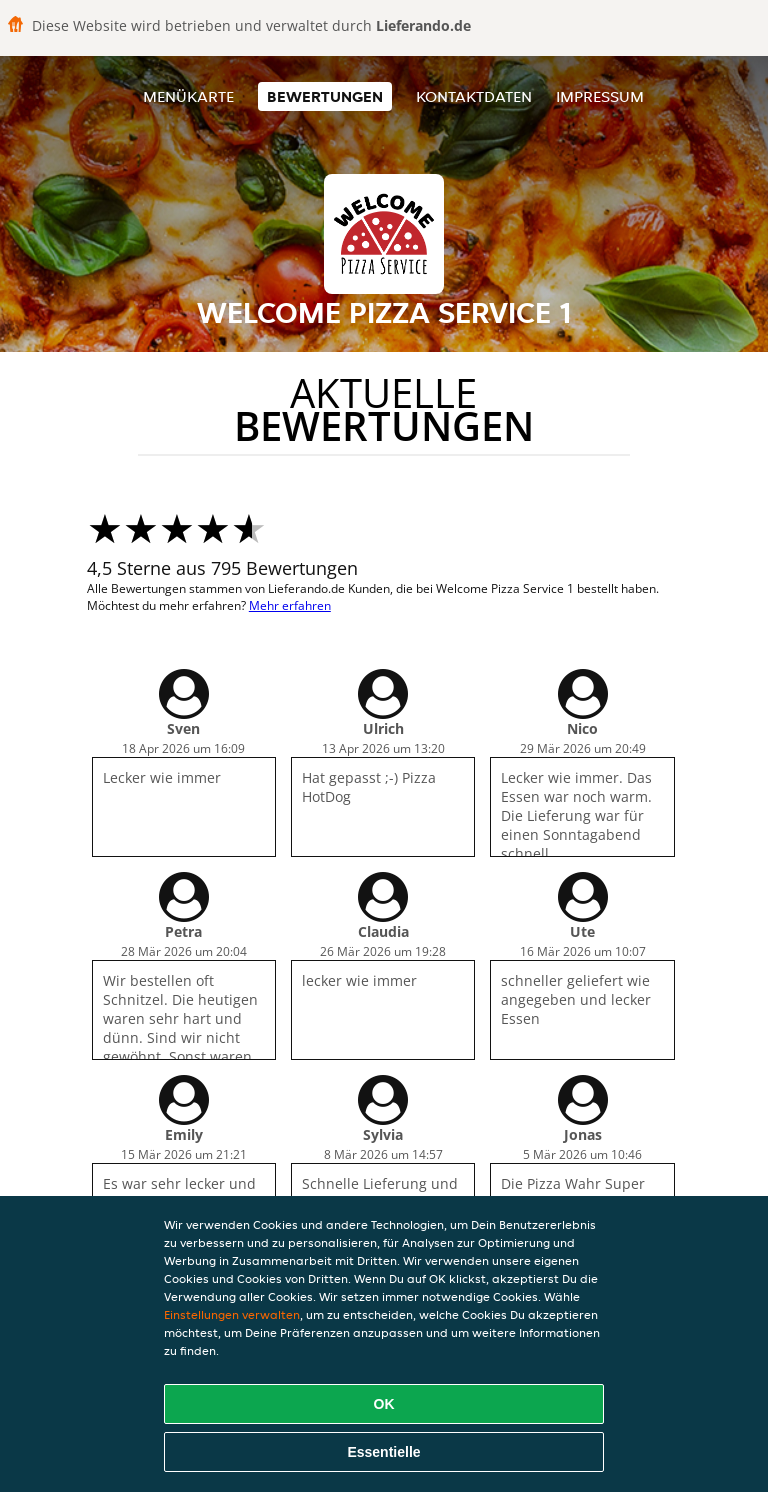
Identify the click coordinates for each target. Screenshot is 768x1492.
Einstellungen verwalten (232, 1314)
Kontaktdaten (474, 96)
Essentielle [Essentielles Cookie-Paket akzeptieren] (383, 1452)
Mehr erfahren (290, 605)
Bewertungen (325, 96)
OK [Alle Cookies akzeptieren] (384, 1404)
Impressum (600, 96)
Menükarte (188, 96)
